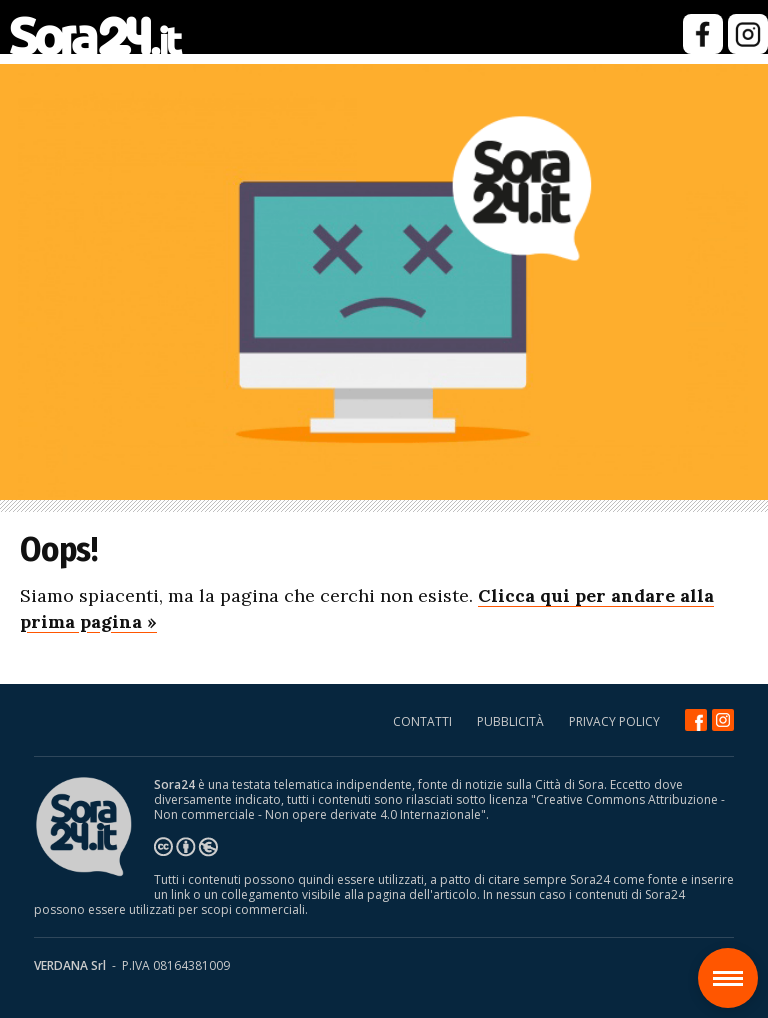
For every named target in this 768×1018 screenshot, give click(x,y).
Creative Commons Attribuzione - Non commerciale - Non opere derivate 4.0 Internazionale (439, 807)
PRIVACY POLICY (614, 721)
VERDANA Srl (70, 965)
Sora (735, 964)
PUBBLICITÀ (510, 721)
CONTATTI (422, 721)
